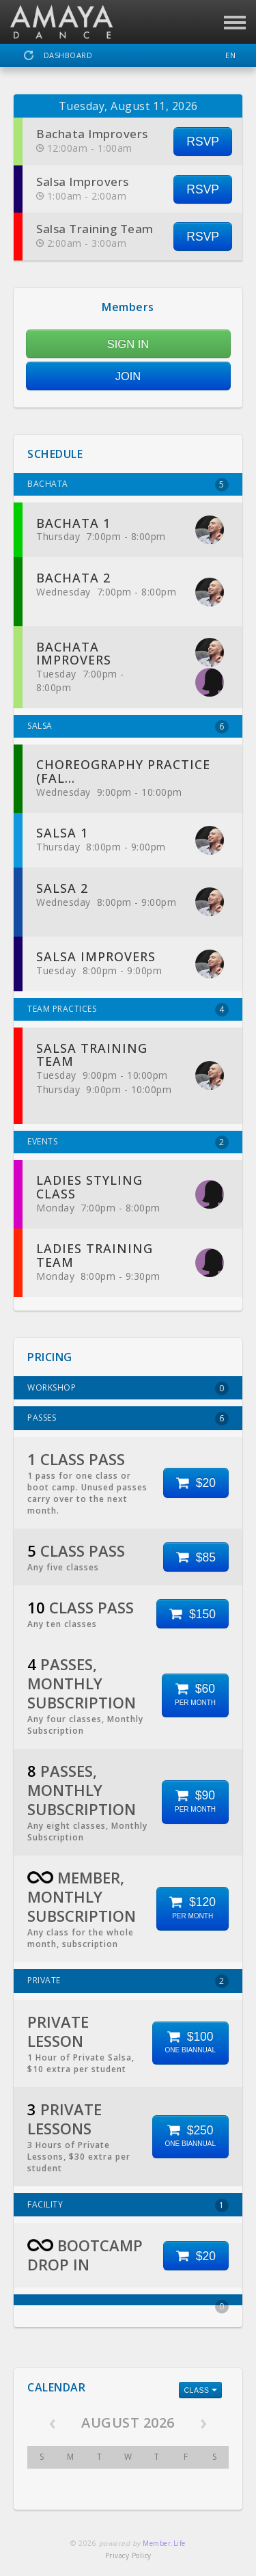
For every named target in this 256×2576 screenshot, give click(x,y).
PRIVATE (128, 1981)
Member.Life (164, 2543)
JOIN (128, 376)
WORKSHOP (128, 1388)
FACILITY (128, 2205)
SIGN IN (128, 344)
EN (230, 55)
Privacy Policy (128, 2555)
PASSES (128, 1418)
